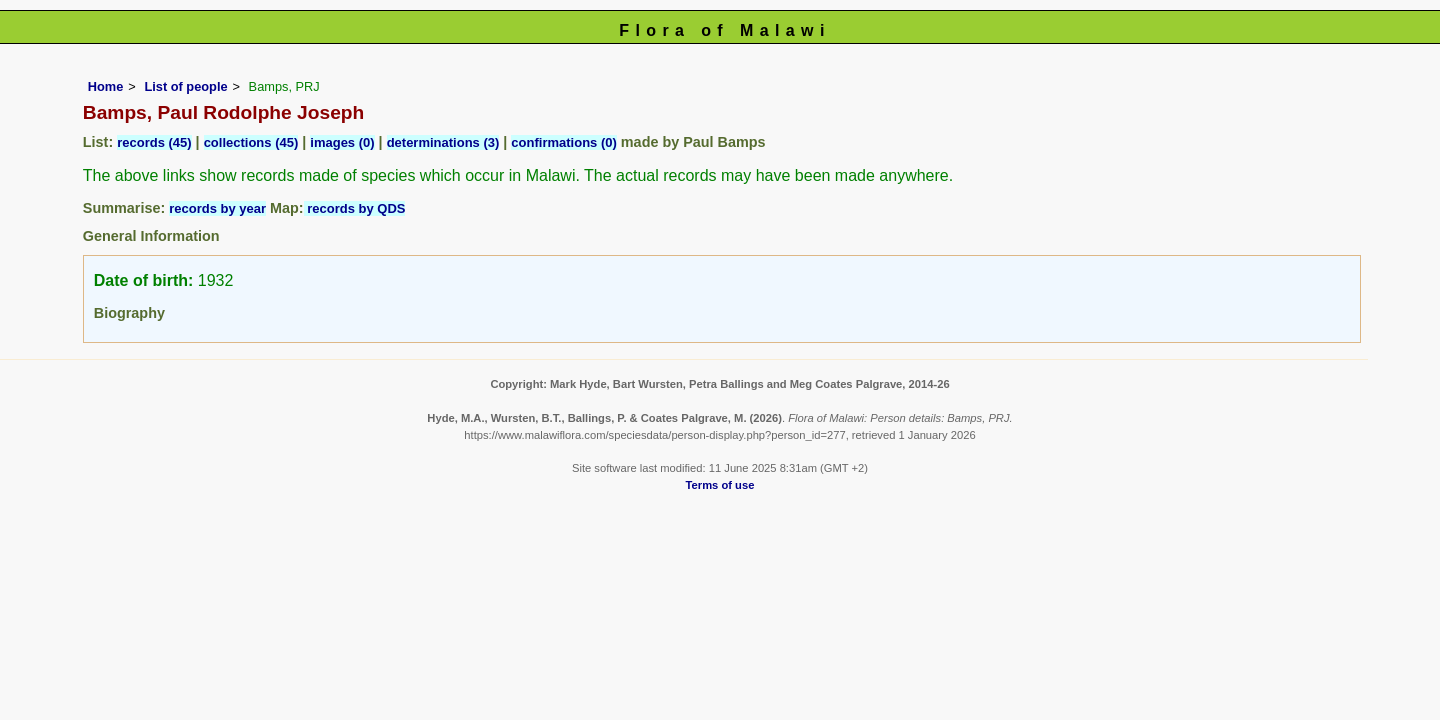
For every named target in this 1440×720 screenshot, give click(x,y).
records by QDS (355, 208)
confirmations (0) (563, 142)
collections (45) (251, 142)
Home (106, 86)
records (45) (154, 142)
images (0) (342, 142)
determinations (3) (443, 142)
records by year (217, 208)
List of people (185, 86)
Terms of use (720, 485)
